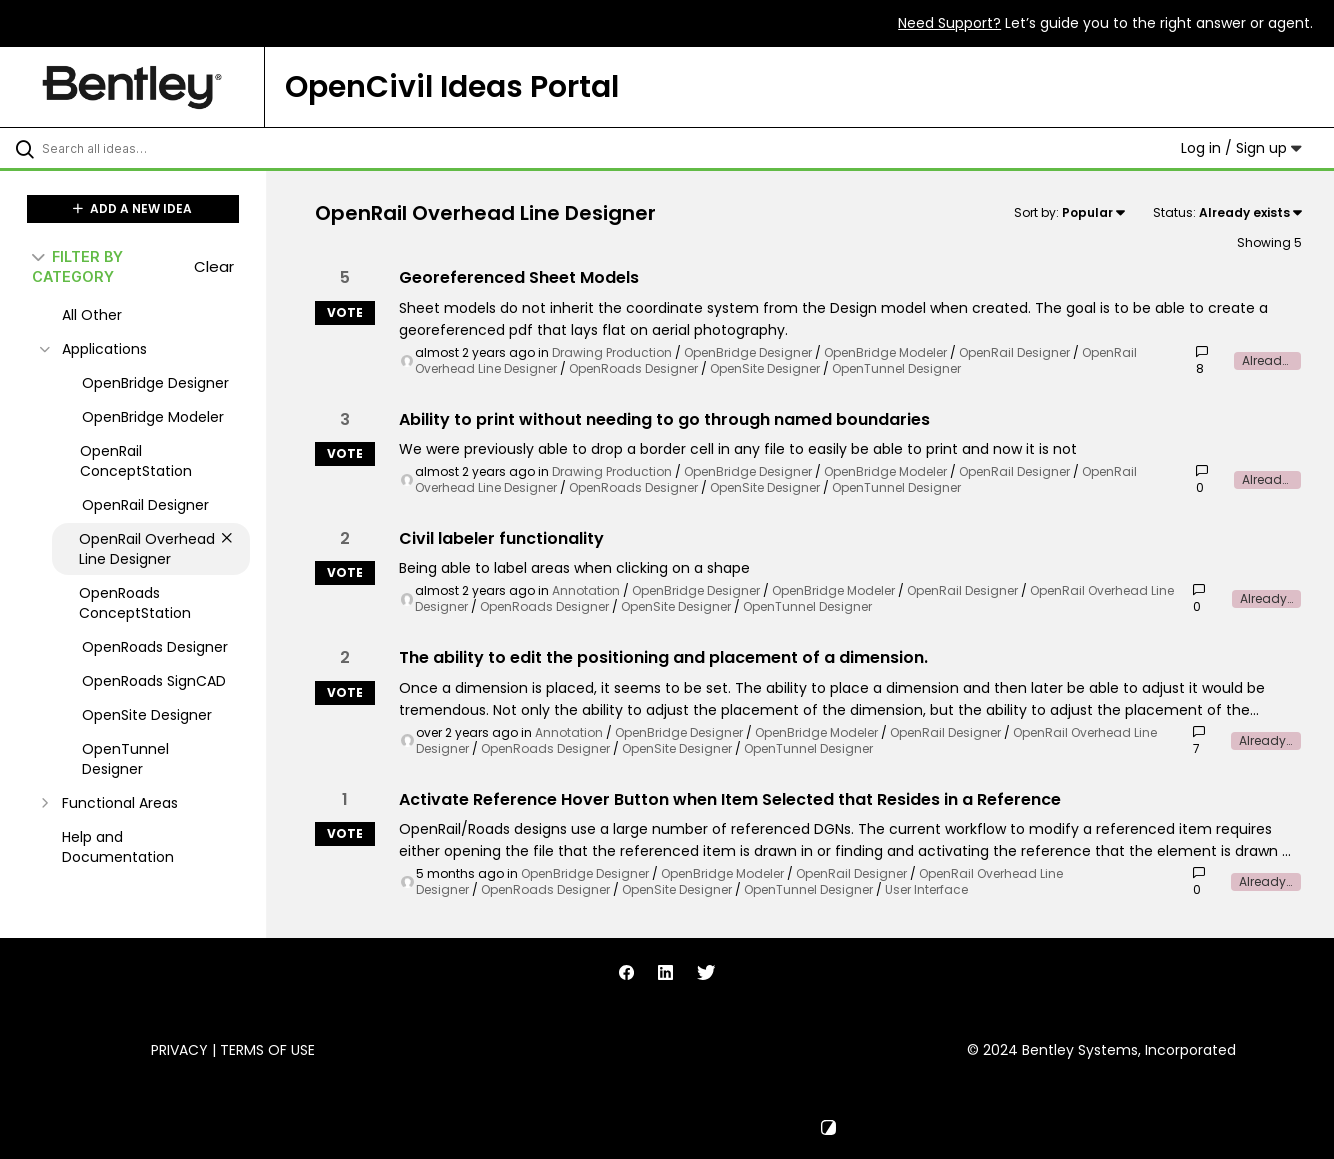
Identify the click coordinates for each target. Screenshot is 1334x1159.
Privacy (179, 1050)
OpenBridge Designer (748, 352)
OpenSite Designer (765, 368)
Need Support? (949, 23)
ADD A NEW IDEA (132, 208)
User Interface (926, 889)
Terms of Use (267, 1050)
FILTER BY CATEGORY (77, 266)
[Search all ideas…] (158, 148)
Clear (214, 266)
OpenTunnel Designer (896, 368)
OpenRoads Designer (633, 368)
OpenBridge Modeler (885, 352)
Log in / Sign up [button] (1241, 148)
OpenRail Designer (1014, 352)
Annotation (586, 590)
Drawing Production (612, 352)
